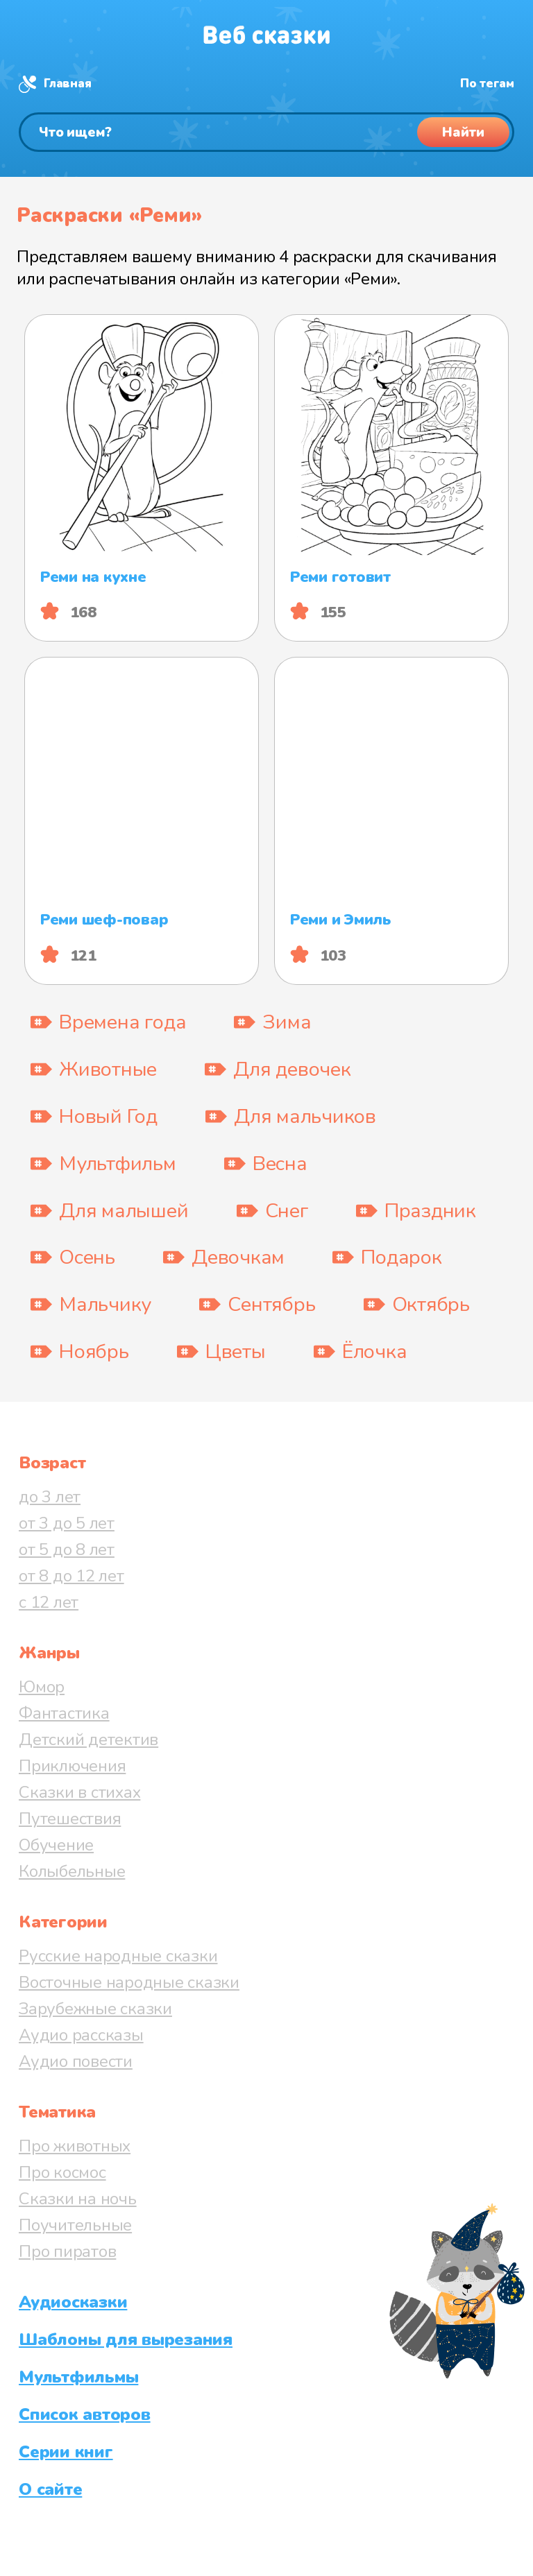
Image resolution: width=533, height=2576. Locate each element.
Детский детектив (88, 1739)
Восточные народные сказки (129, 1982)
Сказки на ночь (78, 2199)
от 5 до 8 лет (67, 1549)
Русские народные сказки (118, 1956)
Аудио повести (76, 2061)
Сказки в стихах (79, 1792)
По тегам (487, 84)
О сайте (50, 2489)
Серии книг (66, 2452)
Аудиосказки (73, 2302)
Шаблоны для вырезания (125, 2339)
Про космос (62, 2172)
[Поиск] (266, 132)
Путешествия (70, 1819)
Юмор (42, 1687)
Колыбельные (72, 1871)
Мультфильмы (78, 2377)
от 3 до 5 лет (67, 1523)
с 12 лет (48, 1602)
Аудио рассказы (81, 2035)
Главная (67, 84)
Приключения (72, 1766)
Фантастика (64, 1713)
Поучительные (75, 2225)
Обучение (56, 1845)
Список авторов (85, 2414)
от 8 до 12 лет (71, 1576)
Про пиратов (67, 2251)
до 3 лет (50, 1497)
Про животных (74, 2146)
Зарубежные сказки (95, 2009)
